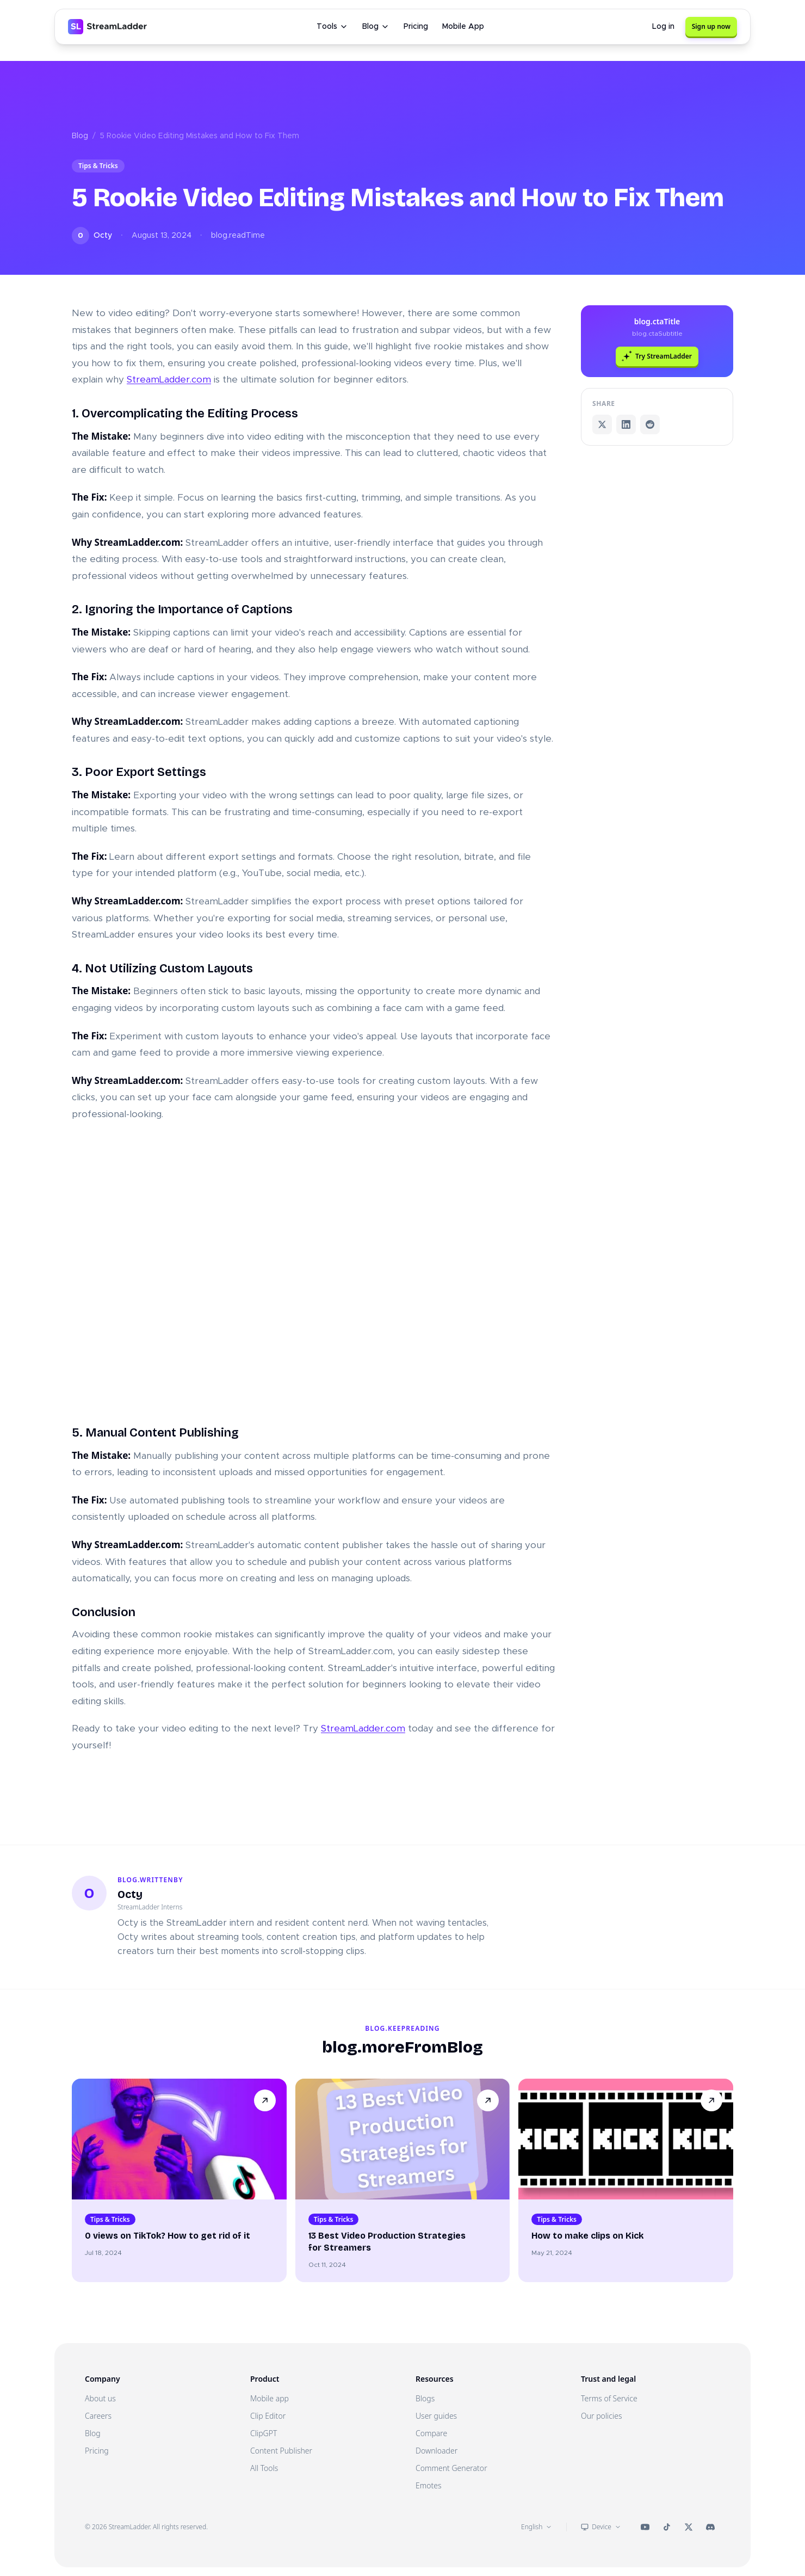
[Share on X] (602, 424)
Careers (98, 2416)
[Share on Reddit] (650, 424)
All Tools (264, 2468)
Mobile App (463, 26)
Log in (663, 26)
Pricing (416, 26)
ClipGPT (263, 2433)
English (536, 2526)
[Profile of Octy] (89, 1893)
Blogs (425, 2398)
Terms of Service (609, 2398)
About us (100, 2398)
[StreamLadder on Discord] (710, 2527)
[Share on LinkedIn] (626, 424)
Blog (375, 26)
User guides (436, 2416)
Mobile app (269, 2398)
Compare (431, 2433)
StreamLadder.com (169, 379)
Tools (332, 26)
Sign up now (711, 26)
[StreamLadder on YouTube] (645, 2527)
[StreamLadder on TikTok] (667, 2527)
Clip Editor (268, 2416)
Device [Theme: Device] (601, 2526)
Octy (130, 1894)
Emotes (429, 2485)
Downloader (436, 2450)
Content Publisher (281, 2450)
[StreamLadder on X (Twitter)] (688, 2527)
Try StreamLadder (657, 356)
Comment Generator (451, 2468)
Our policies (601, 2416)
